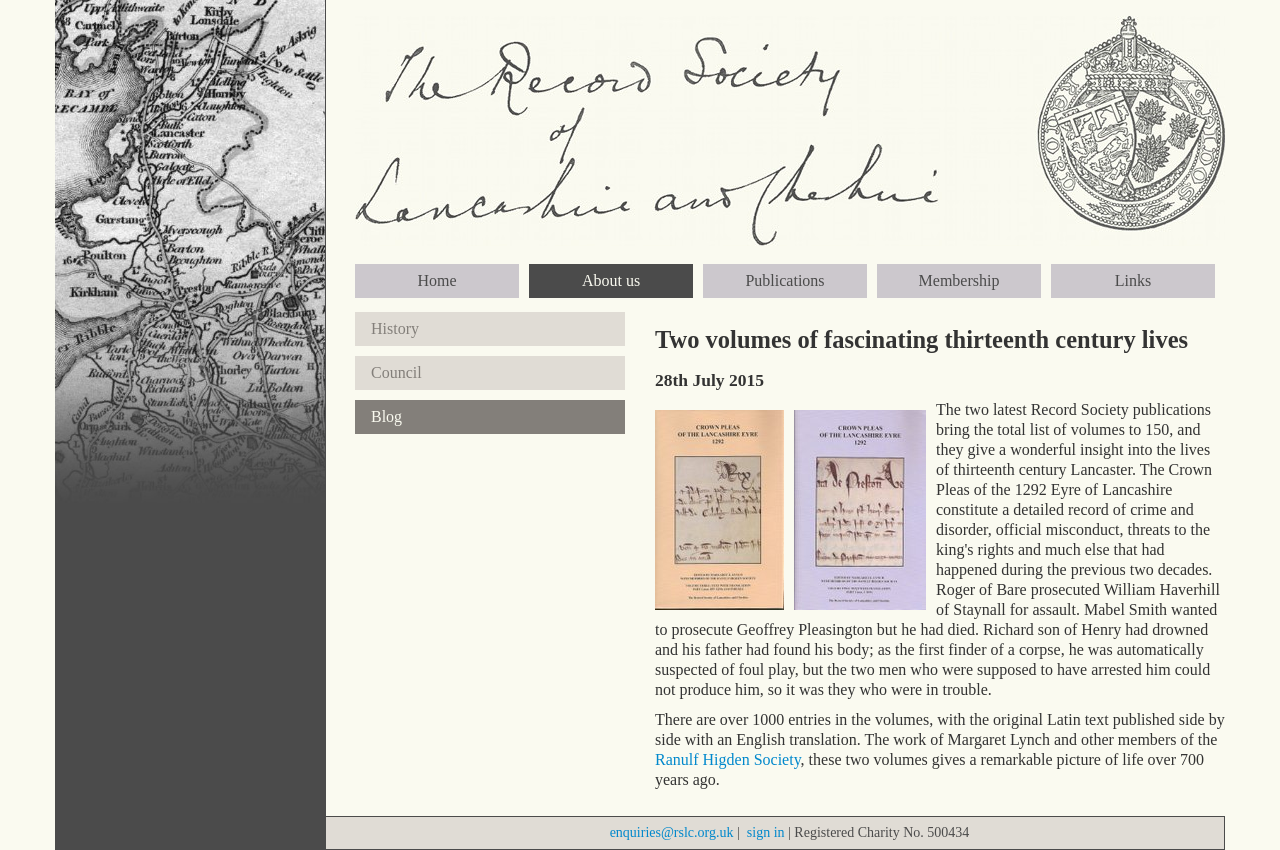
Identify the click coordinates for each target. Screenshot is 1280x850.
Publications (784, 280)
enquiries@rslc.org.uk (672, 832)
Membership (959, 280)
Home (436, 280)
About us (611, 280)
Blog (386, 416)
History (395, 328)
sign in (766, 832)
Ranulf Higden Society (728, 759)
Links (1133, 280)
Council (396, 372)
